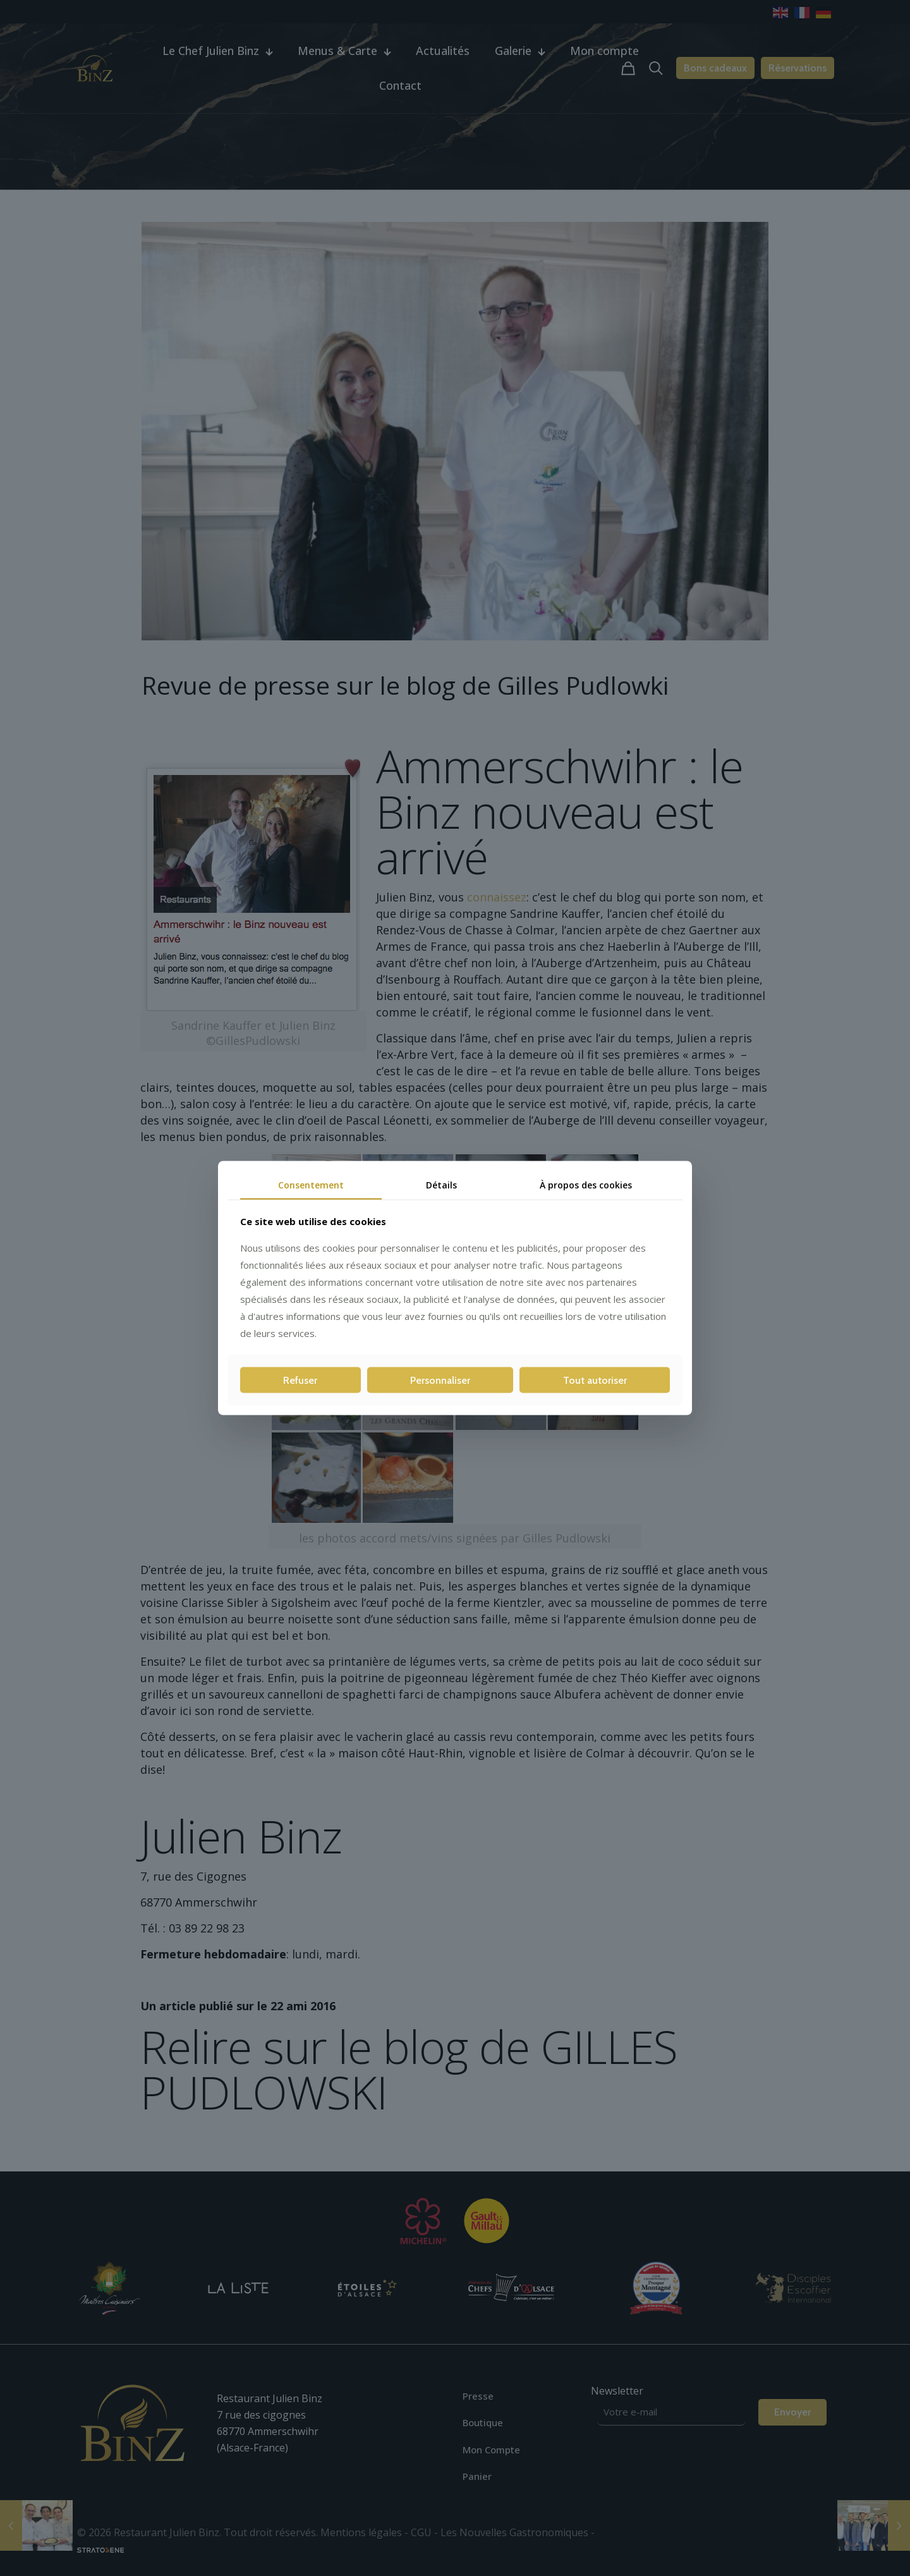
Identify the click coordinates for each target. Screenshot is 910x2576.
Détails (441, 1184)
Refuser (300, 1380)
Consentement (311, 1184)
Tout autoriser (595, 1380)
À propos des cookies (586, 1184)
